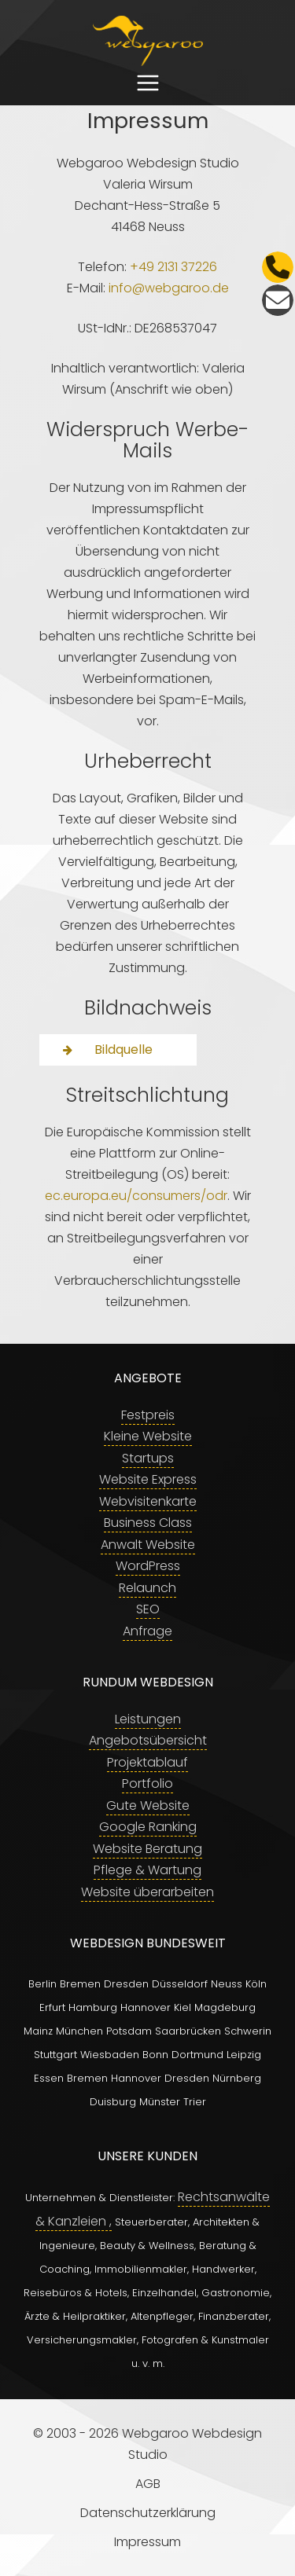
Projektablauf (147, 1762)
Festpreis (148, 1415)
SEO (148, 1609)
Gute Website (148, 1805)
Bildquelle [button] (108, 1049)
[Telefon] (277, 267)
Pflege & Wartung (147, 1870)
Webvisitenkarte (148, 1501)
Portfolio (147, 1783)
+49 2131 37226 (173, 267)
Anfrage (147, 1631)
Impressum (147, 2542)
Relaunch (147, 1588)
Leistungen (148, 1719)
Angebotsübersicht (148, 1740)
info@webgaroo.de (169, 288)
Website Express (148, 1479)
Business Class (148, 1523)
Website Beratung (147, 1849)
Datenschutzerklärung (148, 2513)
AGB (147, 2484)
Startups (148, 1458)
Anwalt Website (148, 1545)
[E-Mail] (277, 300)
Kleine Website (148, 1436)
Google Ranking (148, 1827)
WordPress (148, 1566)
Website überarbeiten (147, 1892)
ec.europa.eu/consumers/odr (136, 1196)
